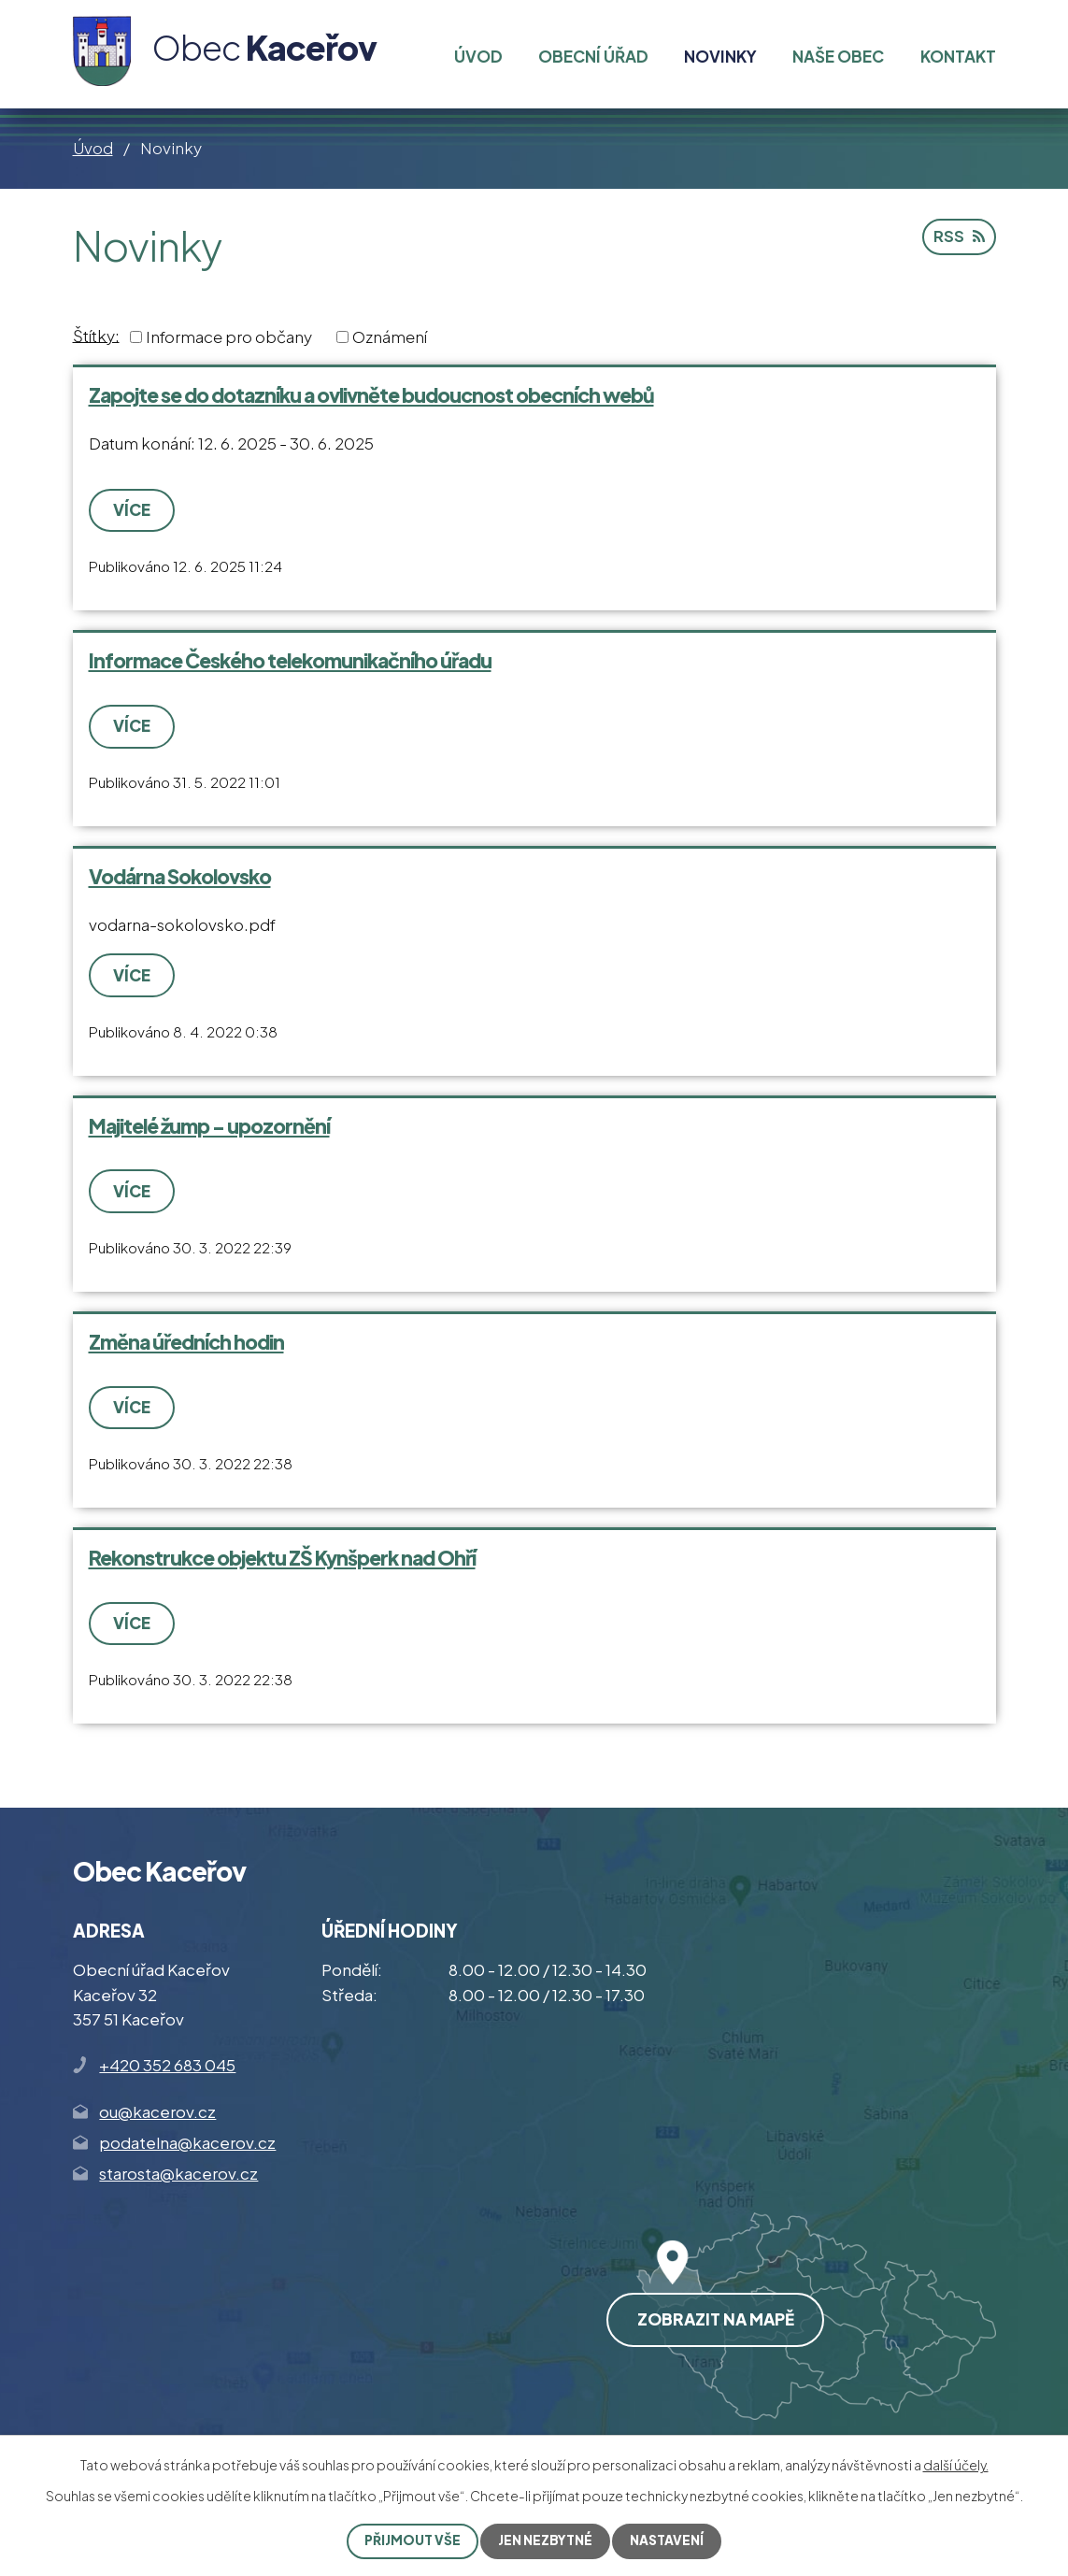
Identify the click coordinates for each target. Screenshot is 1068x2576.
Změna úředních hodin (186, 1340)
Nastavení (669, 2540)
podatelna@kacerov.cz (187, 2140)
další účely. (956, 2464)
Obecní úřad (593, 56)
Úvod (93, 147)
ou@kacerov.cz (157, 2108)
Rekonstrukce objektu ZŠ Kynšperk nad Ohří (282, 1555)
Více (132, 509)
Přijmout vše (412, 2540)
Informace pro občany (229, 336)
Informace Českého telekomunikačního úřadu (290, 660)
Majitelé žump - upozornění (209, 1125)
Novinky (720, 56)
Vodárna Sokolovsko (180, 875)
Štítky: (96, 334)
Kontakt (958, 56)
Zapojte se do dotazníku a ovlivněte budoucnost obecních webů (371, 395)
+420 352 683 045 (167, 2063)
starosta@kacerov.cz (178, 2171)
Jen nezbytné (546, 2540)
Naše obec (838, 56)
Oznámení (389, 336)
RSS (959, 238)
